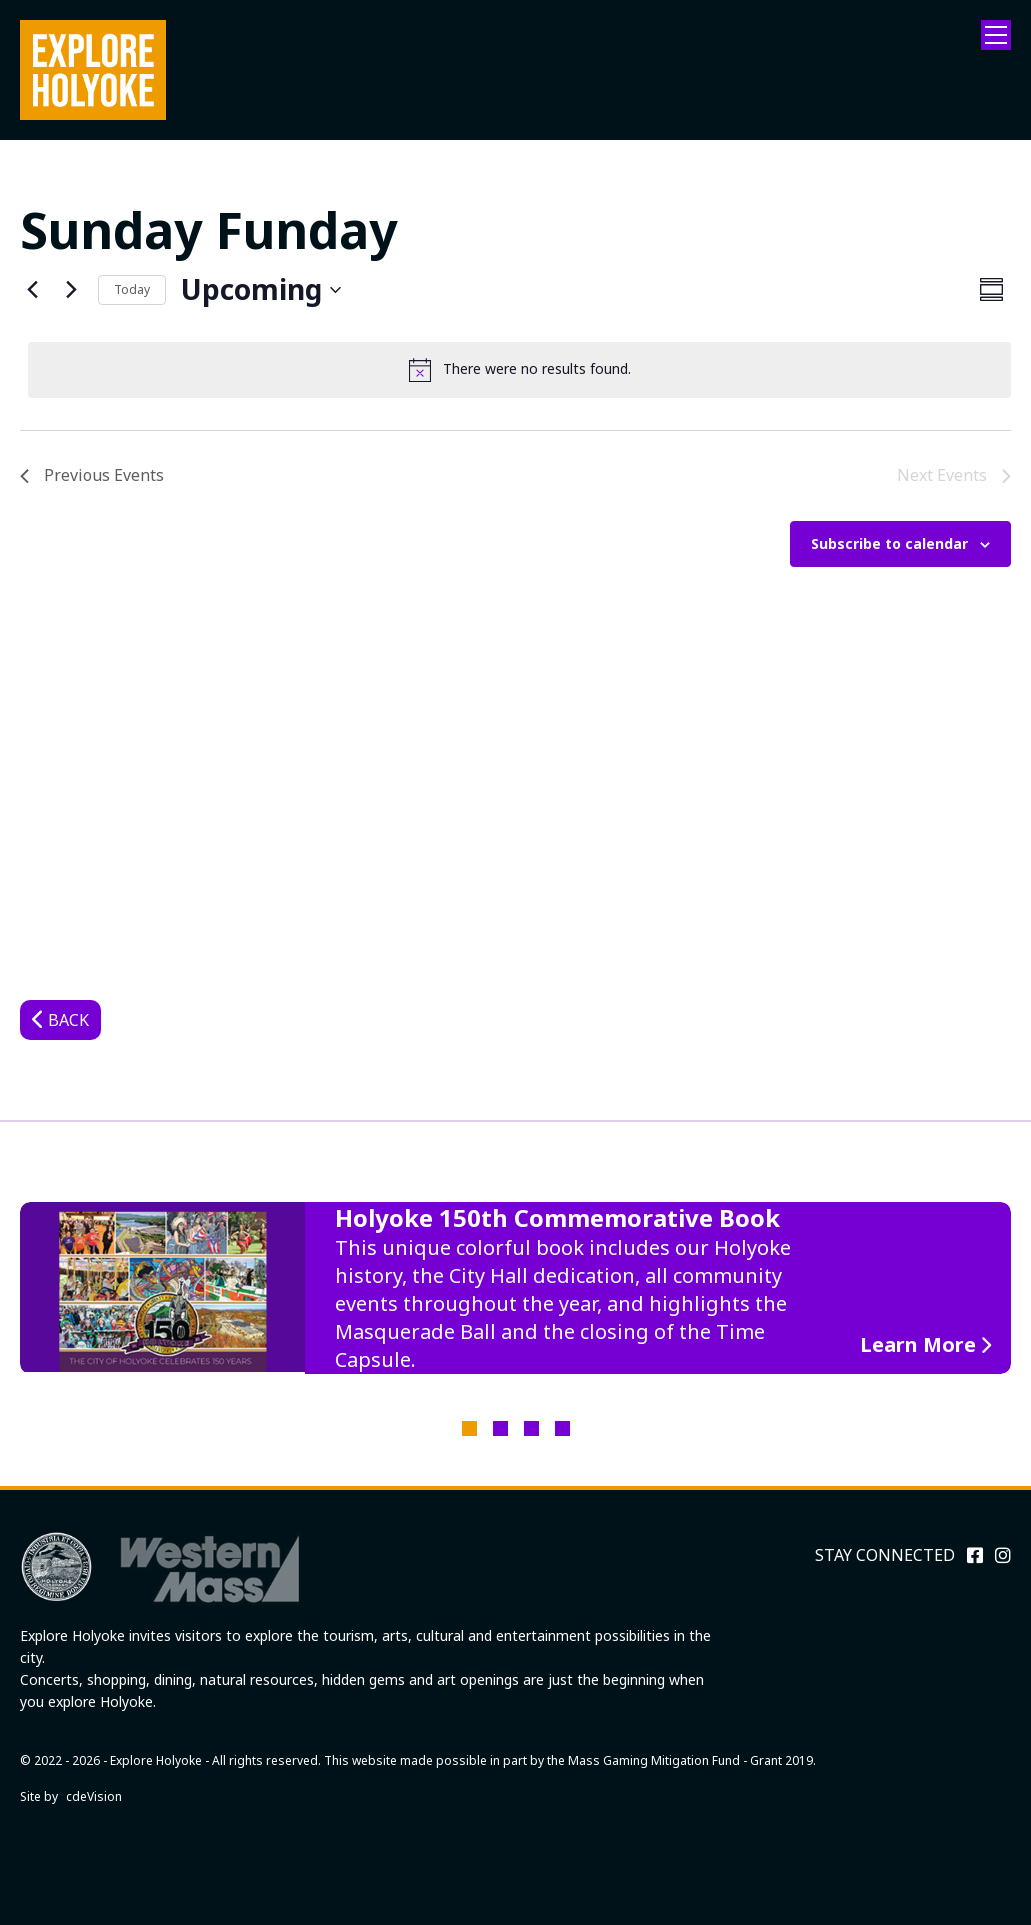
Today (132, 289)
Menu (996, 35)
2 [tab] (500, 1428)
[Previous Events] (32, 290)
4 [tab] (562, 1428)
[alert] (519, 370)
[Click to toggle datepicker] (261, 290)
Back (68, 1020)
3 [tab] (531, 1428)
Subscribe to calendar (889, 543)
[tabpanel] (515, 1288)
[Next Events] (71, 290)
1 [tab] (469, 1428)
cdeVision (94, 1796)
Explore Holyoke (93, 70)
